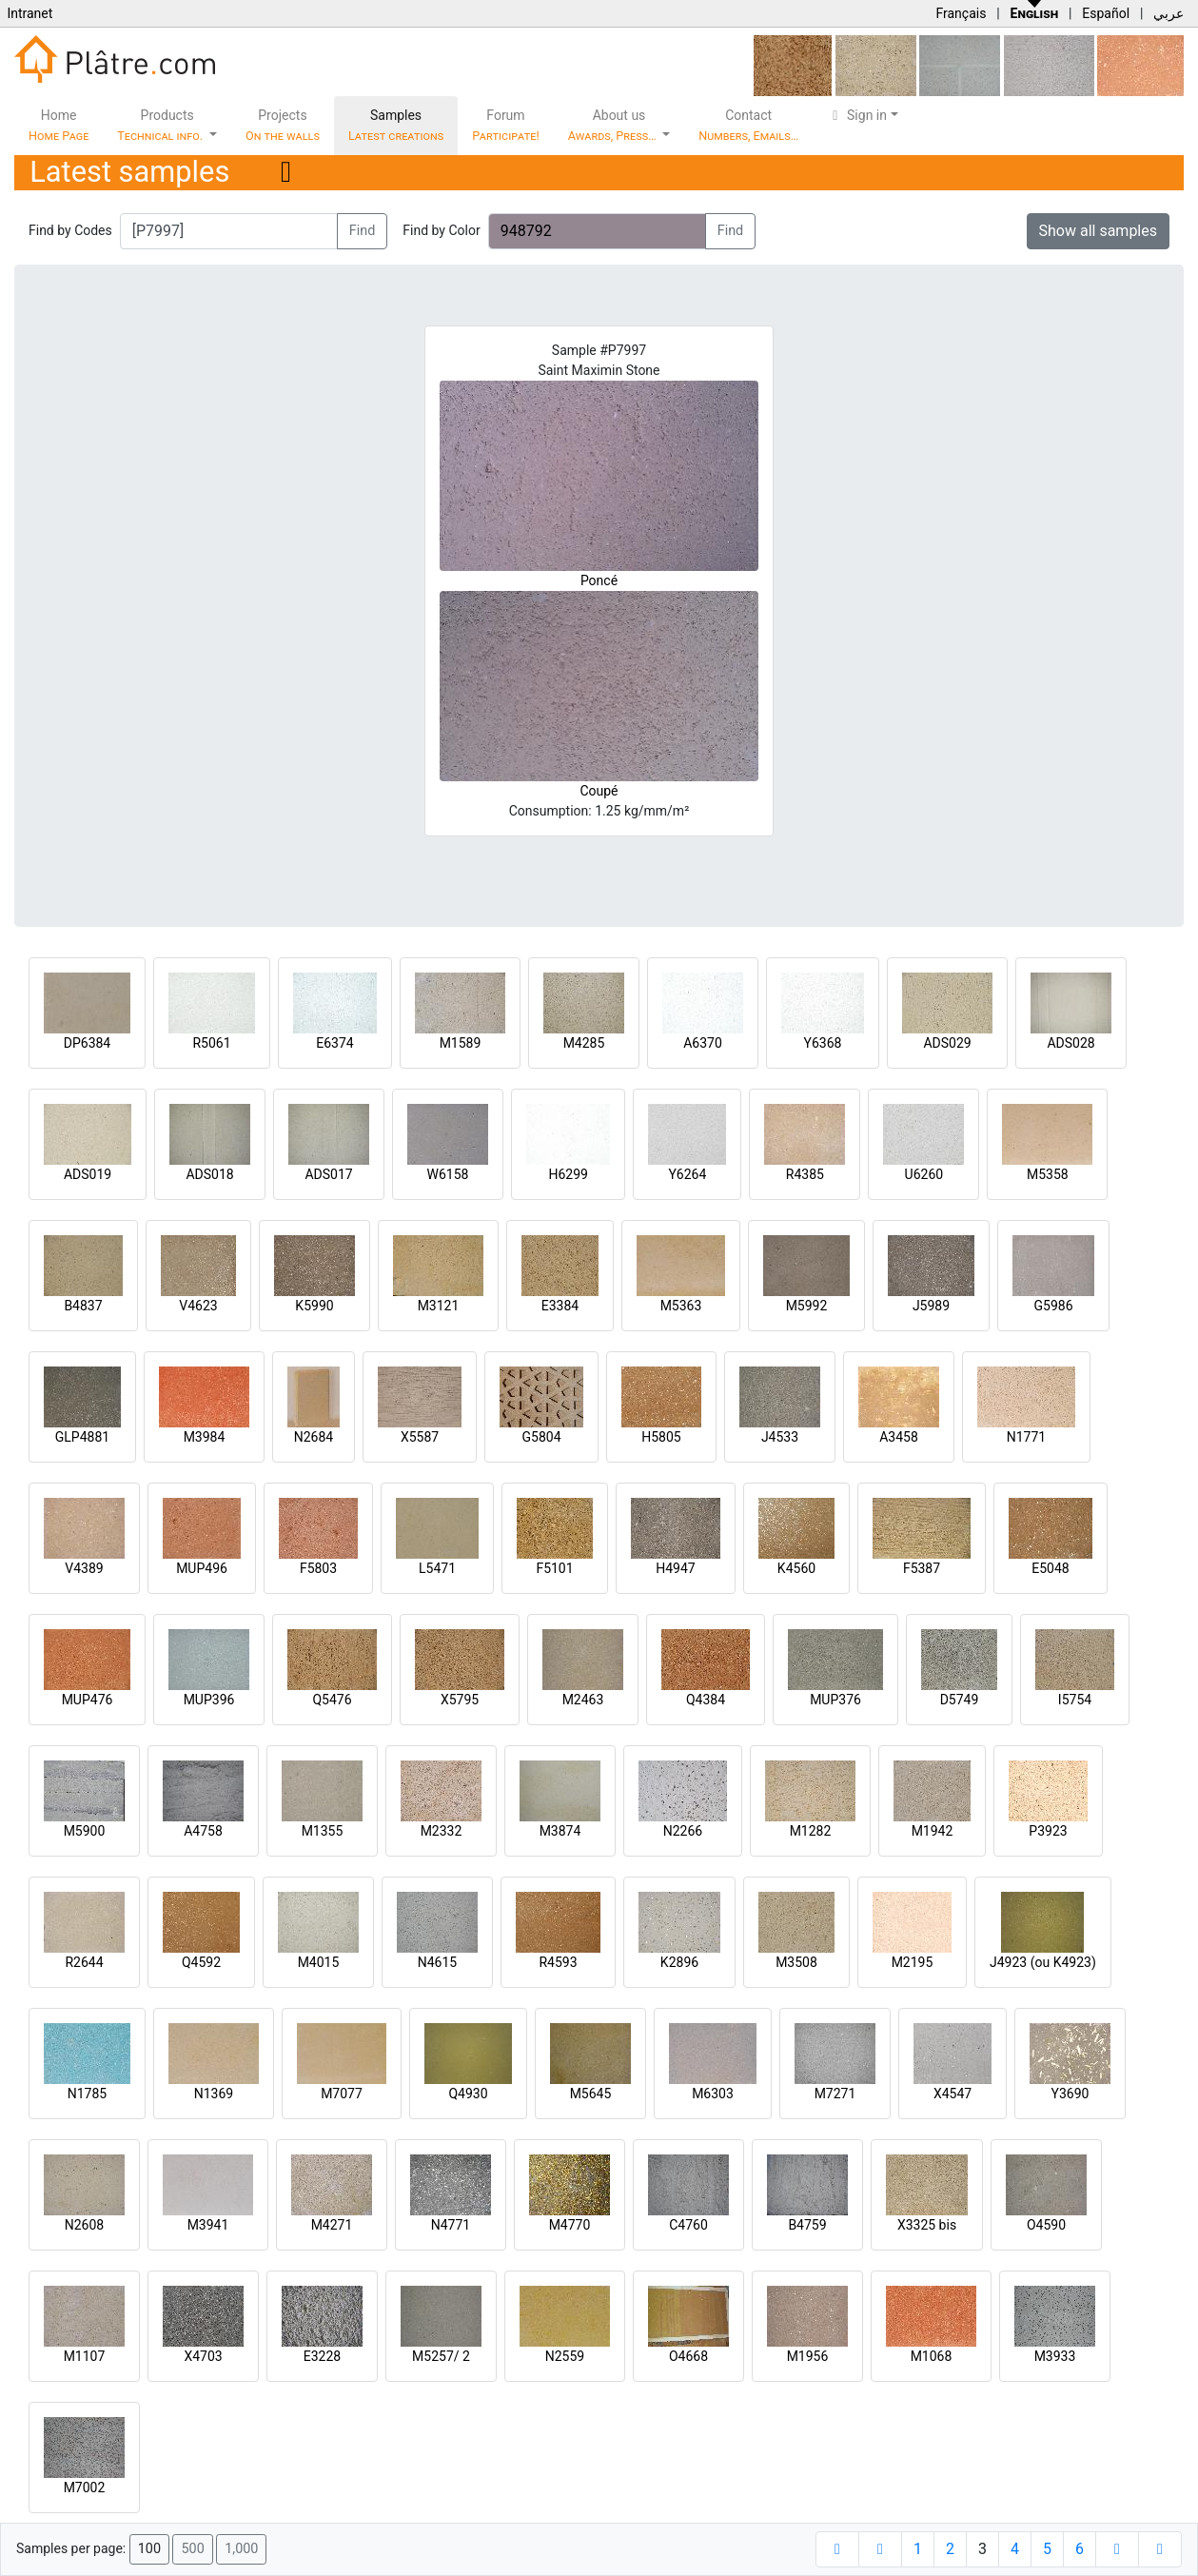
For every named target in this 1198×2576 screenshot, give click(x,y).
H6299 (567, 1174)
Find (362, 231)
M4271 (332, 2224)
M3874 (560, 1831)
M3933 (1055, 2356)
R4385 (805, 1174)
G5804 (540, 1437)
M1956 (808, 2356)
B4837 (83, 1305)
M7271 (835, 2093)
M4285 (584, 1043)
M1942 (932, 1831)
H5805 (660, 1437)
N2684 (313, 1437)
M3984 (205, 1437)
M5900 (85, 1831)
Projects (282, 125)
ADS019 (87, 1174)
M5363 (681, 1305)
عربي (1168, 13)
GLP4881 (82, 1437)
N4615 (437, 1962)
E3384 (560, 1305)
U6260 (924, 1174)
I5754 (1074, 1699)
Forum (506, 125)
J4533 (779, 1437)
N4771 (450, 2224)
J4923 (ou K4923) (1043, 1962)
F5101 (554, 1568)
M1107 (85, 2356)
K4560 (796, 1568)
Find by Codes (70, 230)
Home (58, 125)
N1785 (87, 2093)
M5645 (591, 2093)
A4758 (203, 1831)
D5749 (959, 1699)
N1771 (1026, 1437)
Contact (748, 125)
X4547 (952, 2093)
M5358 (1048, 1174)
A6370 (702, 1043)
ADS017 (328, 1174)
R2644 (84, 1962)
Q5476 (331, 1699)
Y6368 (823, 1043)
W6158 (448, 1174)
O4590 (1046, 2224)
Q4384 (705, 1699)
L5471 (437, 1568)
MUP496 (201, 1568)
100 (149, 2549)
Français (960, 13)
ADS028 (1070, 1043)
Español (1105, 13)
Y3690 (1070, 2093)
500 (192, 2549)
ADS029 (947, 1043)
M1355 (323, 1831)
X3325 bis (926, 2224)
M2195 (912, 1962)
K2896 (679, 1962)
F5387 (921, 1568)
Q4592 (201, 1962)
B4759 (807, 2224)
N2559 (564, 2356)
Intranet (29, 13)
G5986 (1052, 1305)
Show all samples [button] (1098, 231)
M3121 (439, 1305)
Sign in (857, 115)
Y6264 (687, 1174)
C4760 (688, 2224)
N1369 (213, 2093)
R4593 (558, 1962)
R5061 (211, 1043)
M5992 (807, 1305)
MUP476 (87, 1699)
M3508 (796, 1962)
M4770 (570, 2224)
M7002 (85, 2487)
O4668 (688, 2356)
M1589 (460, 1043)
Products (161, 125)
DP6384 (87, 1043)
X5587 (420, 1437)
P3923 (1048, 1831)
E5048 (1050, 1568)
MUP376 (835, 1699)
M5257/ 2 (441, 2356)
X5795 (460, 1699)
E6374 (334, 1043)
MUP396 (209, 1699)
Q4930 (467, 2093)
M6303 (713, 2093)
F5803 (318, 1568)
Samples (395, 125)
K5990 (314, 1305)
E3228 (322, 2356)
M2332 (441, 1831)
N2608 (84, 2224)
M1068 (932, 2356)
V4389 (84, 1568)
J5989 (931, 1305)
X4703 (203, 2356)
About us (613, 125)
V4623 (198, 1305)
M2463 (583, 1699)
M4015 (319, 1962)
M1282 (811, 1831)
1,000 (241, 2549)
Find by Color (441, 230)
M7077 (342, 2093)
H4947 (675, 1568)
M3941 (208, 2224)
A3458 (898, 1437)
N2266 (682, 1831)
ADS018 (209, 1174)
